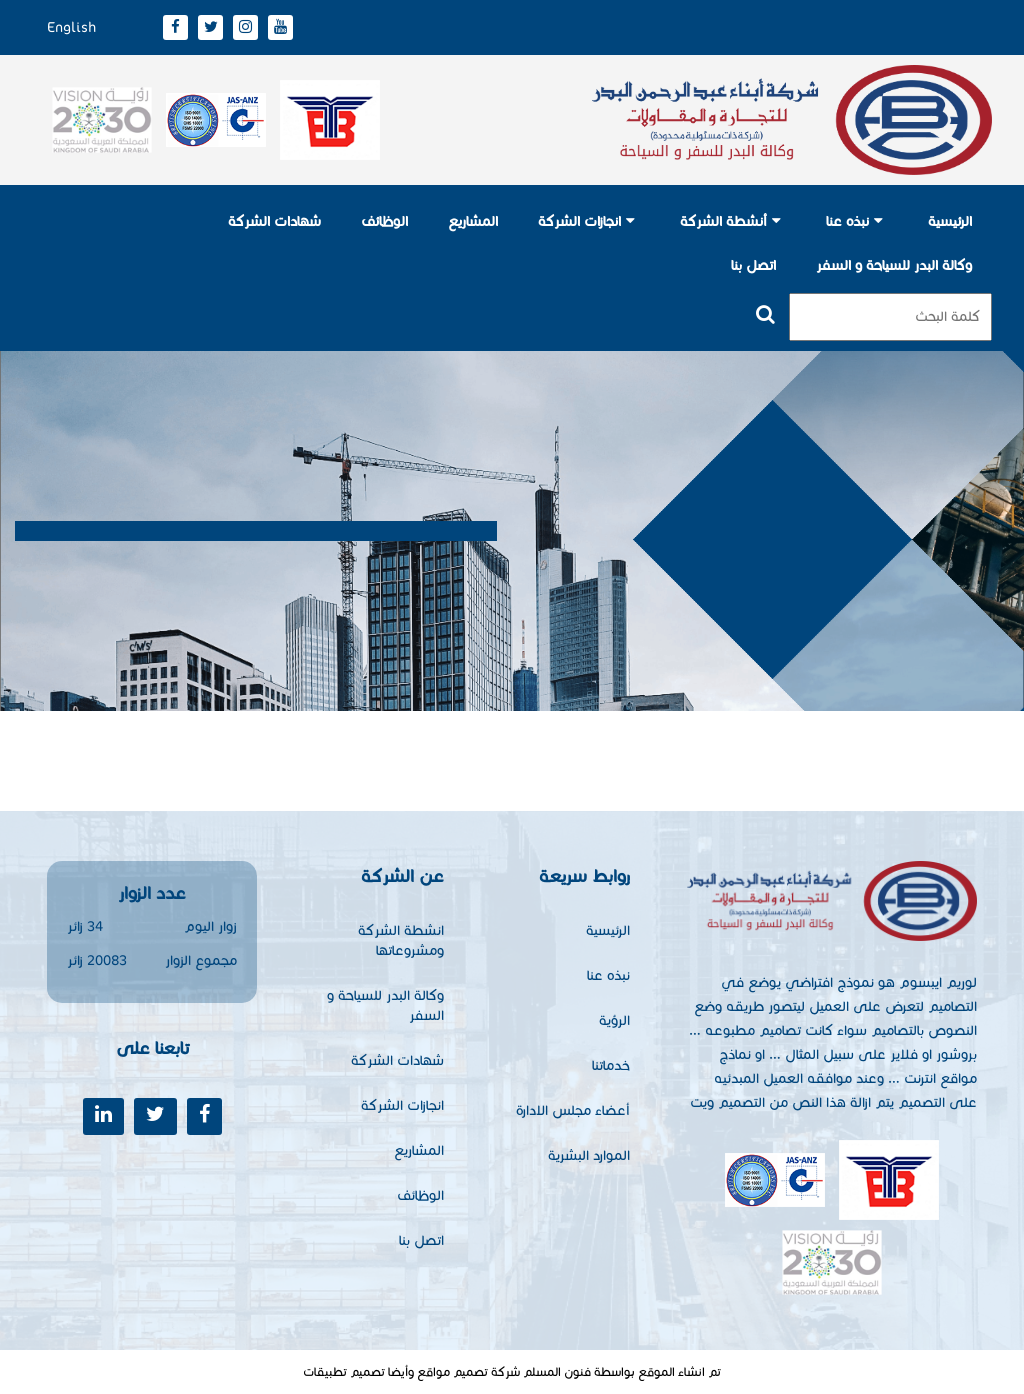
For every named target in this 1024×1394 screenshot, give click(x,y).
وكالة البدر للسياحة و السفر (894, 265)
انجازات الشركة (579, 221)
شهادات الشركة (274, 221)
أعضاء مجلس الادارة (573, 1110)
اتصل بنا (753, 265)
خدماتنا (611, 1065)
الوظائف (384, 221)
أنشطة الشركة (723, 221)
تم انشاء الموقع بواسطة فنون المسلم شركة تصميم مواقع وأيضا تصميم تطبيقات (512, 1371)
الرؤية (614, 1020)
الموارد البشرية (589, 1155)
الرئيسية (950, 221)
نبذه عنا (847, 221)
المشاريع (473, 221)
